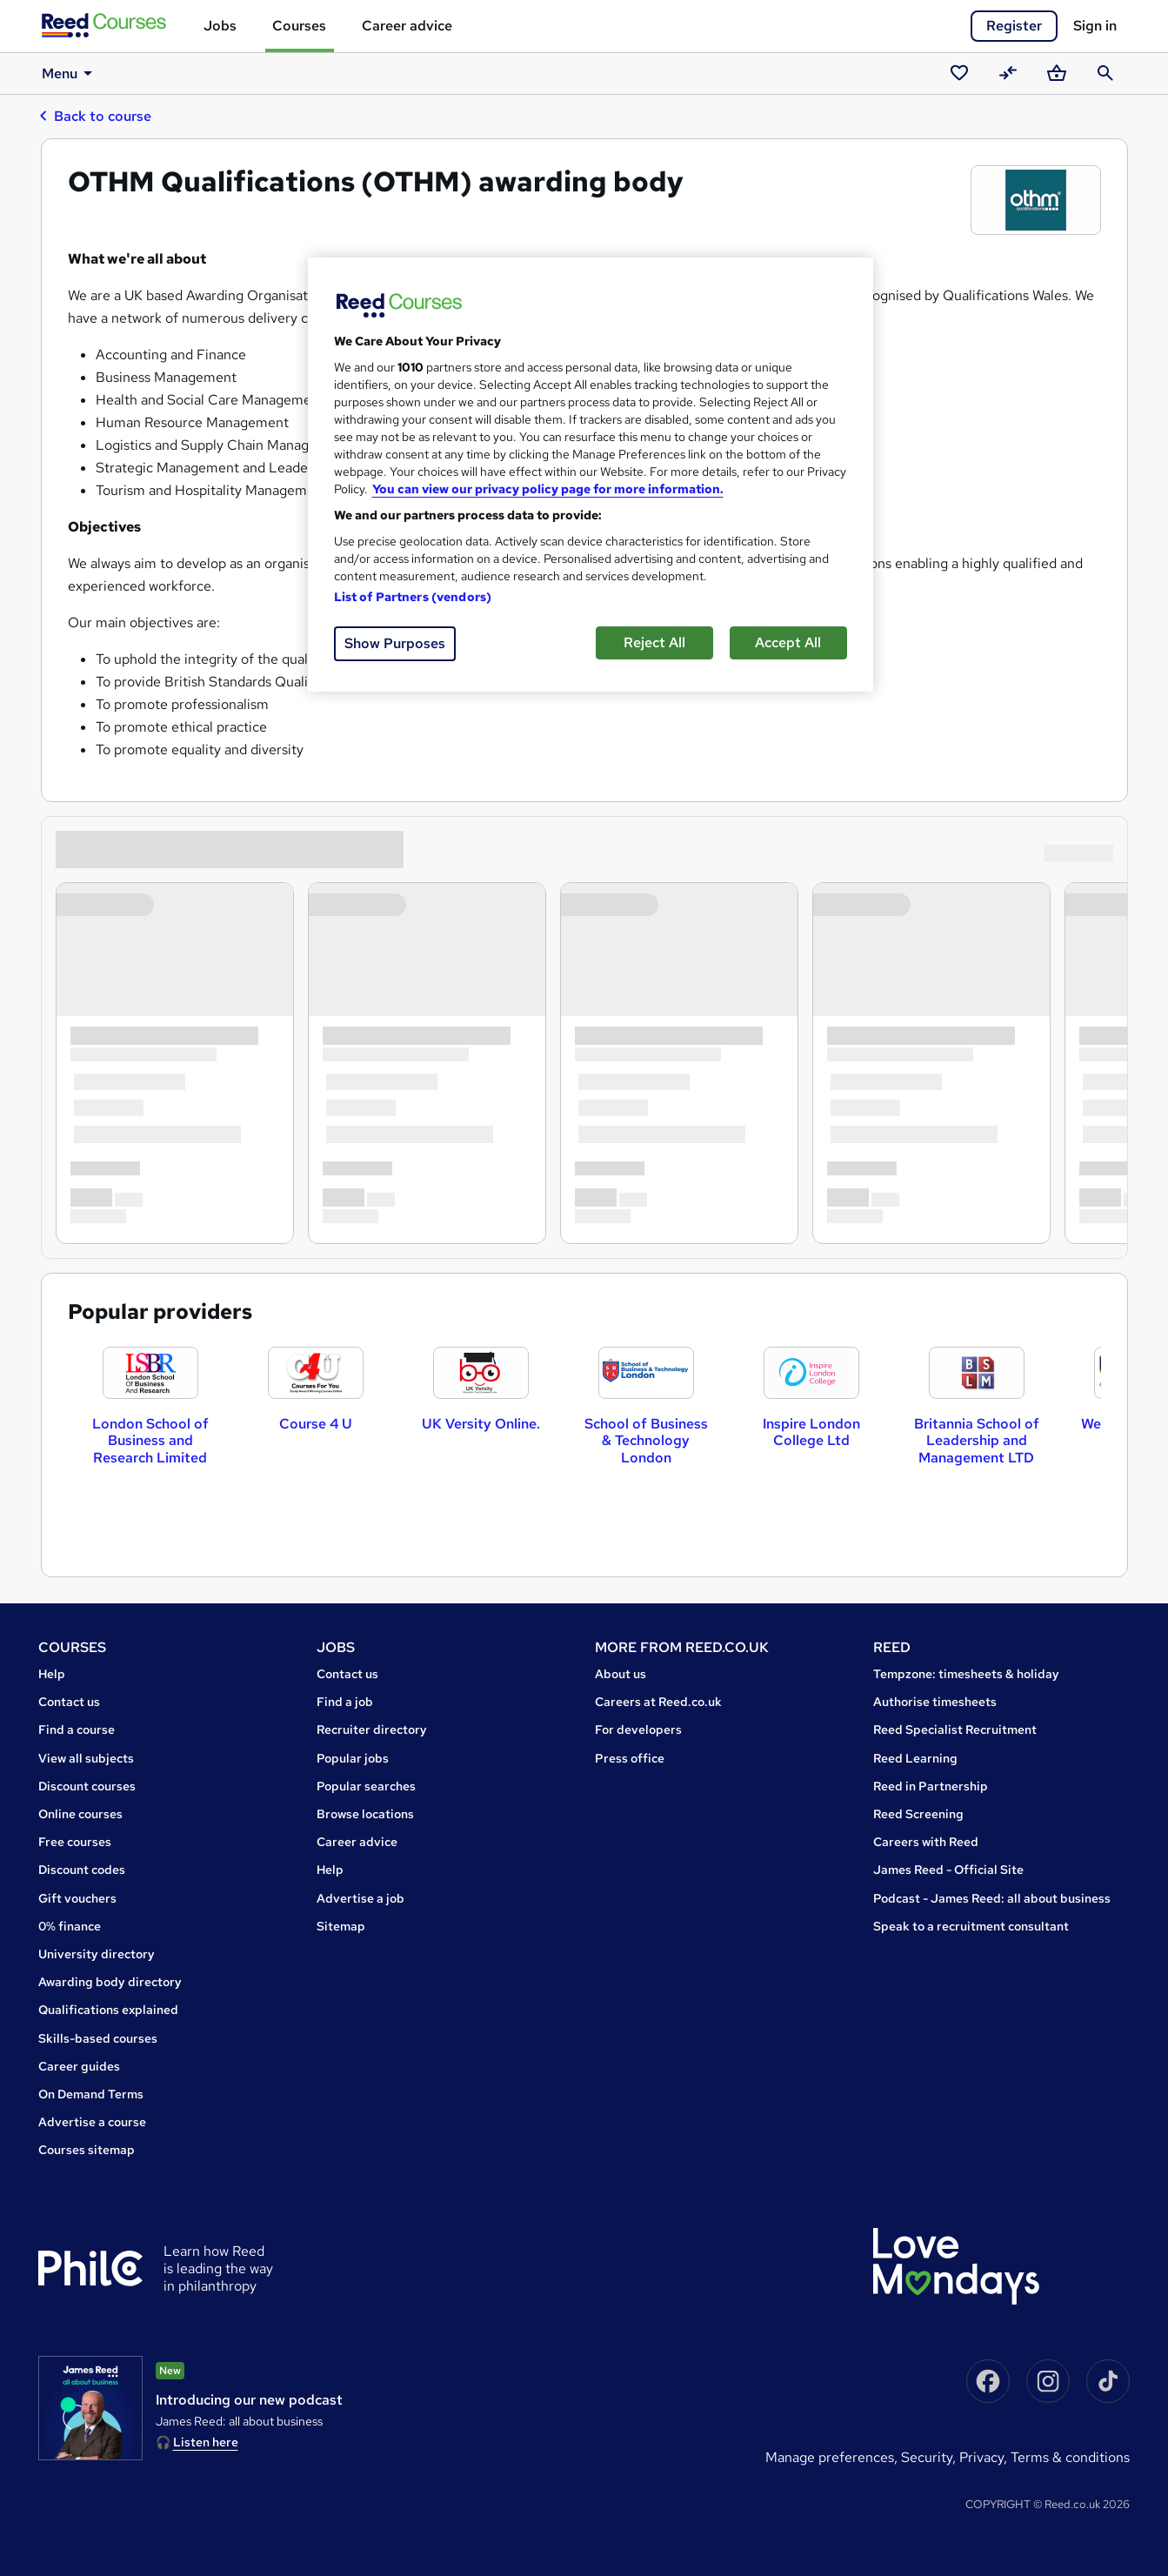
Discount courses (87, 1786)
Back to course (94, 115)
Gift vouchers (77, 1898)
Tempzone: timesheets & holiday (966, 1674)
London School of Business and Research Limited (150, 1440)
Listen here (205, 2442)
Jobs (220, 26)
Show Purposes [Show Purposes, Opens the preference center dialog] (394, 643)
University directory (96, 1954)
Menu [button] (69, 73)
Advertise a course (92, 2122)
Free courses (74, 1842)
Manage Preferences (829, 2457)
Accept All (788, 642)
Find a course (76, 1729)
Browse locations (365, 1814)
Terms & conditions (1070, 2457)
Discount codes (81, 1869)
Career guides (79, 2066)
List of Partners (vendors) (413, 597)
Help (51, 1674)
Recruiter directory (372, 1729)
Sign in (1095, 26)
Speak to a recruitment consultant (971, 1926)
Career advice (407, 26)
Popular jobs (353, 1758)
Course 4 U (315, 1424)
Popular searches (366, 1786)
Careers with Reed (925, 1842)
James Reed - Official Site (948, 1869)
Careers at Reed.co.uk (658, 1702)
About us (620, 1674)
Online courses (80, 1814)
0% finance (69, 1926)
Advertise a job (360, 1898)
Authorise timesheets (935, 1702)
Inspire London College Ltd (811, 1432)
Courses (299, 26)
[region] (590, 475)
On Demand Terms (90, 2094)
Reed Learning (915, 1758)
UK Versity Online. (481, 1424)
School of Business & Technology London (646, 1440)
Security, (930, 2457)
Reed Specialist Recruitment (955, 1729)
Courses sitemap (86, 2150)
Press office (629, 1758)
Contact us (69, 1702)
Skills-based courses (97, 2038)
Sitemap (341, 1926)
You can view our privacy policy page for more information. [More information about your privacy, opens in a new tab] (548, 489)
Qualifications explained (108, 2009)
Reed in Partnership (930, 1786)
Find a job (345, 1702)
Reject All (654, 642)
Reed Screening (918, 1814)
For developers (638, 1729)
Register (1014, 26)
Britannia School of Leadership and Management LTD (976, 1440)
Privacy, (985, 2457)
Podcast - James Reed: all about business (992, 1898)
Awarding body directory (110, 1982)
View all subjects (86, 1758)
